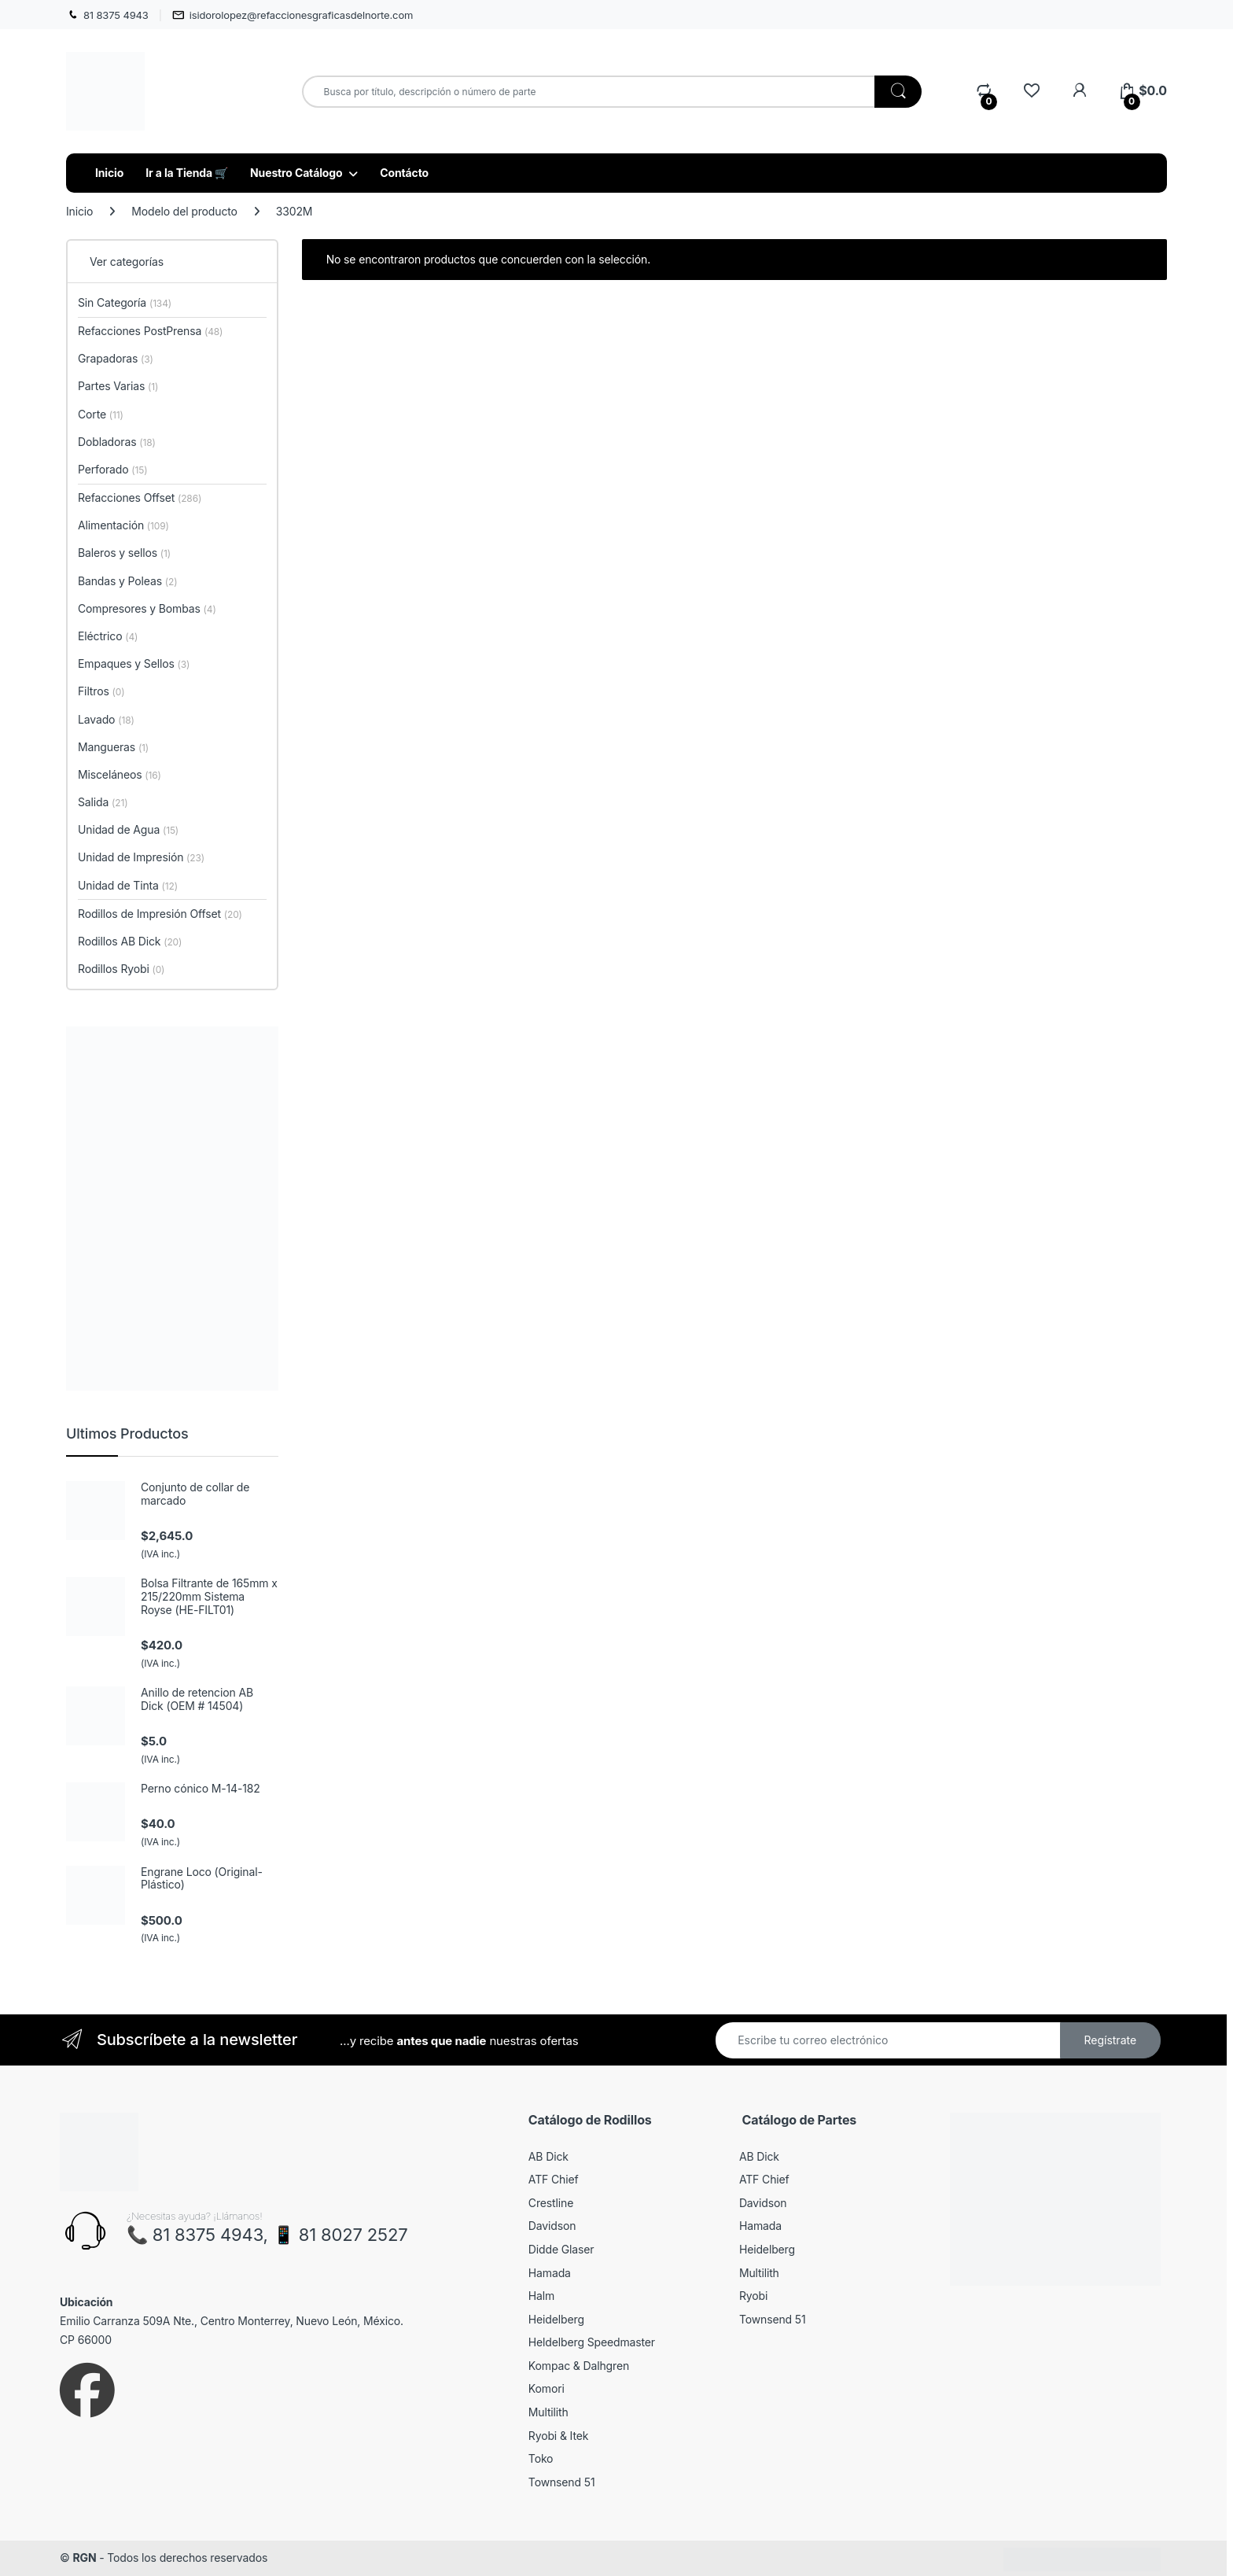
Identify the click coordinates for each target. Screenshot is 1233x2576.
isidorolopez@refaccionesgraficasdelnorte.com (292, 15)
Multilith (548, 2412)
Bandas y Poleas (127, 581)
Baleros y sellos (124, 552)
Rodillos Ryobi (121, 968)
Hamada (549, 2272)
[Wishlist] (1031, 90)
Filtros (101, 691)
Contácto (404, 172)
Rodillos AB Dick (130, 941)
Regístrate (1110, 2040)
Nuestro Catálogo (296, 172)
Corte (100, 414)
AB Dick (548, 2156)
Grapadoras (115, 358)
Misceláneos (119, 774)
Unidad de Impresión (141, 857)
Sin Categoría (124, 302)
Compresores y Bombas (147, 608)
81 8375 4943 (107, 15)
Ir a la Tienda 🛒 (186, 172)
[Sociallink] (87, 2390)
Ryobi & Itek (558, 2435)
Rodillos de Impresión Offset (160, 913)
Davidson (552, 2225)
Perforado (113, 469)
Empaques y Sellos (134, 663)
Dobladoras (117, 441)
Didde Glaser (561, 2249)
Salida (102, 802)
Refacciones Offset (139, 497)
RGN (84, 2557)
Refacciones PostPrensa (150, 330)
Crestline (550, 2202)
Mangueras (113, 747)
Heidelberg (556, 2319)
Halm (541, 2295)
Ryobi (753, 2295)
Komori (546, 2388)
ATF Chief (553, 2179)
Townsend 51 (561, 2482)
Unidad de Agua (128, 829)
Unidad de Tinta (128, 885)
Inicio (109, 172)
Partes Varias (118, 385)
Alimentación (123, 525)
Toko (541, 2458)
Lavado (106, 719)
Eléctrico (108, 636)
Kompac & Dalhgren (578, 2365)
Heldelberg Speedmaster (591, 2342)
